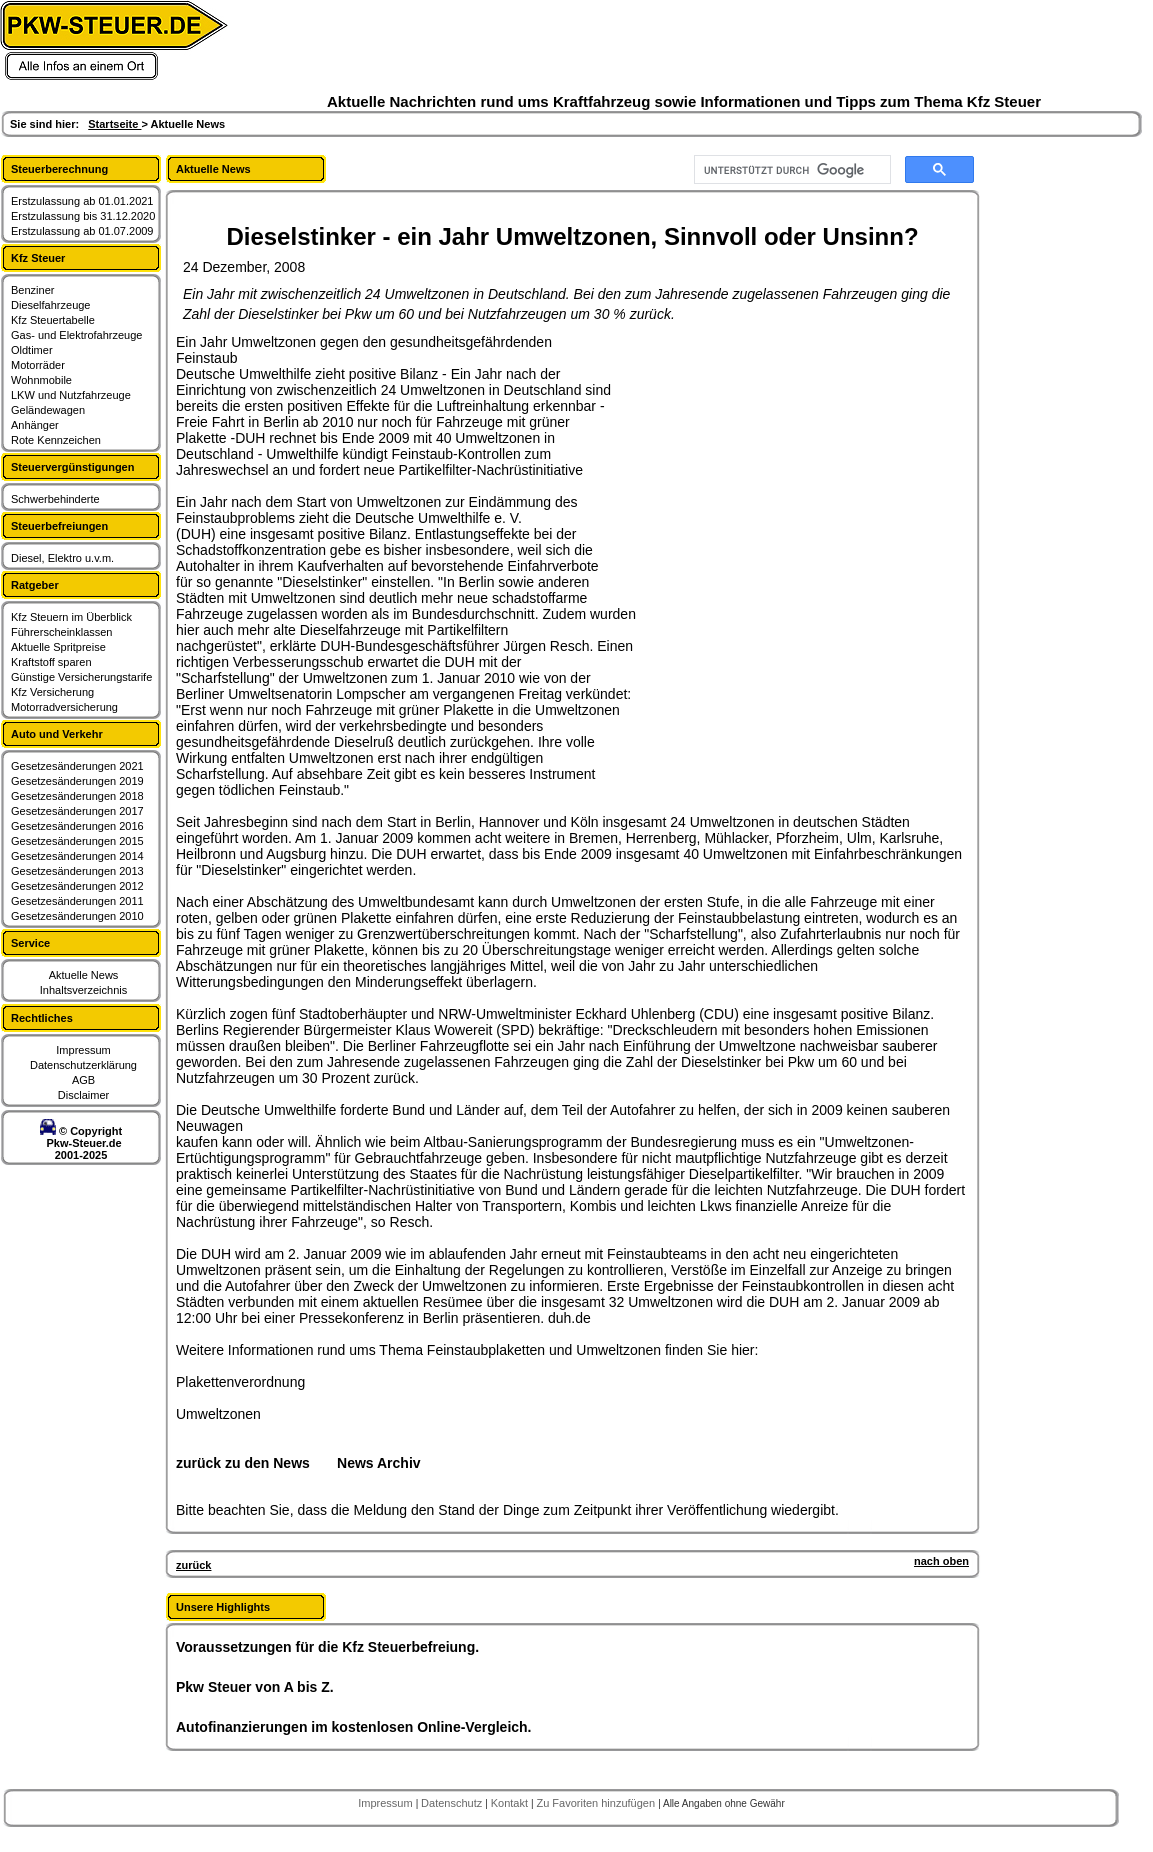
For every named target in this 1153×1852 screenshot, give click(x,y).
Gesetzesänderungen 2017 (77, 811)
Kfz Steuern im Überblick (71, 617)
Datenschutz (453, 1803)
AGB (83, 1080)
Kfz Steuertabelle (53, 320)
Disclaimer (83, 1095)
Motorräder (38, 365)
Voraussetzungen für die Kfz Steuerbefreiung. (327, 1647)
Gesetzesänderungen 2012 (77, 886)
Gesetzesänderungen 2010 (77, 916)
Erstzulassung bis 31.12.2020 (83, 216)
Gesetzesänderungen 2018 (77, 796)
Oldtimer (32, 350)
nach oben (941, 1561)
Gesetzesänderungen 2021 (77, 766)
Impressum (83, 1050)
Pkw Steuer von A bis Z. (255, 1687)
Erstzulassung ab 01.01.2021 (82, 201)
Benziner (32, 290)
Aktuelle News (84, 975)
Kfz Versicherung (52, 692)
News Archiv (379, 1463)
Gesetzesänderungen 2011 (77, 901)
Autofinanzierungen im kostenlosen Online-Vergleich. (354, 1727)
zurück (193, 1565)
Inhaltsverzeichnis (83, 990)
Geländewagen (48, 410)
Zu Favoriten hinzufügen (597, 1803)
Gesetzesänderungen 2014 (77, 856)
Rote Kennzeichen (56, 440)
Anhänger (35, 425)
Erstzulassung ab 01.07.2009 (82, 231)
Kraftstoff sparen (51, 662)
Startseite (114, 124)
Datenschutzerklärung (83, 1065)
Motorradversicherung (64, 707)
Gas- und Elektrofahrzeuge (76, 335)
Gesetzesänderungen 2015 (77, 841)
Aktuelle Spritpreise (58, 647)
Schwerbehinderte (55, 499)
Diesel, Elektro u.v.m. (62, 558)
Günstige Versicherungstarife (81, 677)
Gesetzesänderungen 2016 (77, 826)
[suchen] (790, 170)
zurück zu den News (243, 1463)
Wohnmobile (41, 380)
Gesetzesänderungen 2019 (77, 781)
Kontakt (511, 1803)
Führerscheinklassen (62, 632)
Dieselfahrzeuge (51, 305)
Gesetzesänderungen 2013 (77, 871)
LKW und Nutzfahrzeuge (71, 395)
